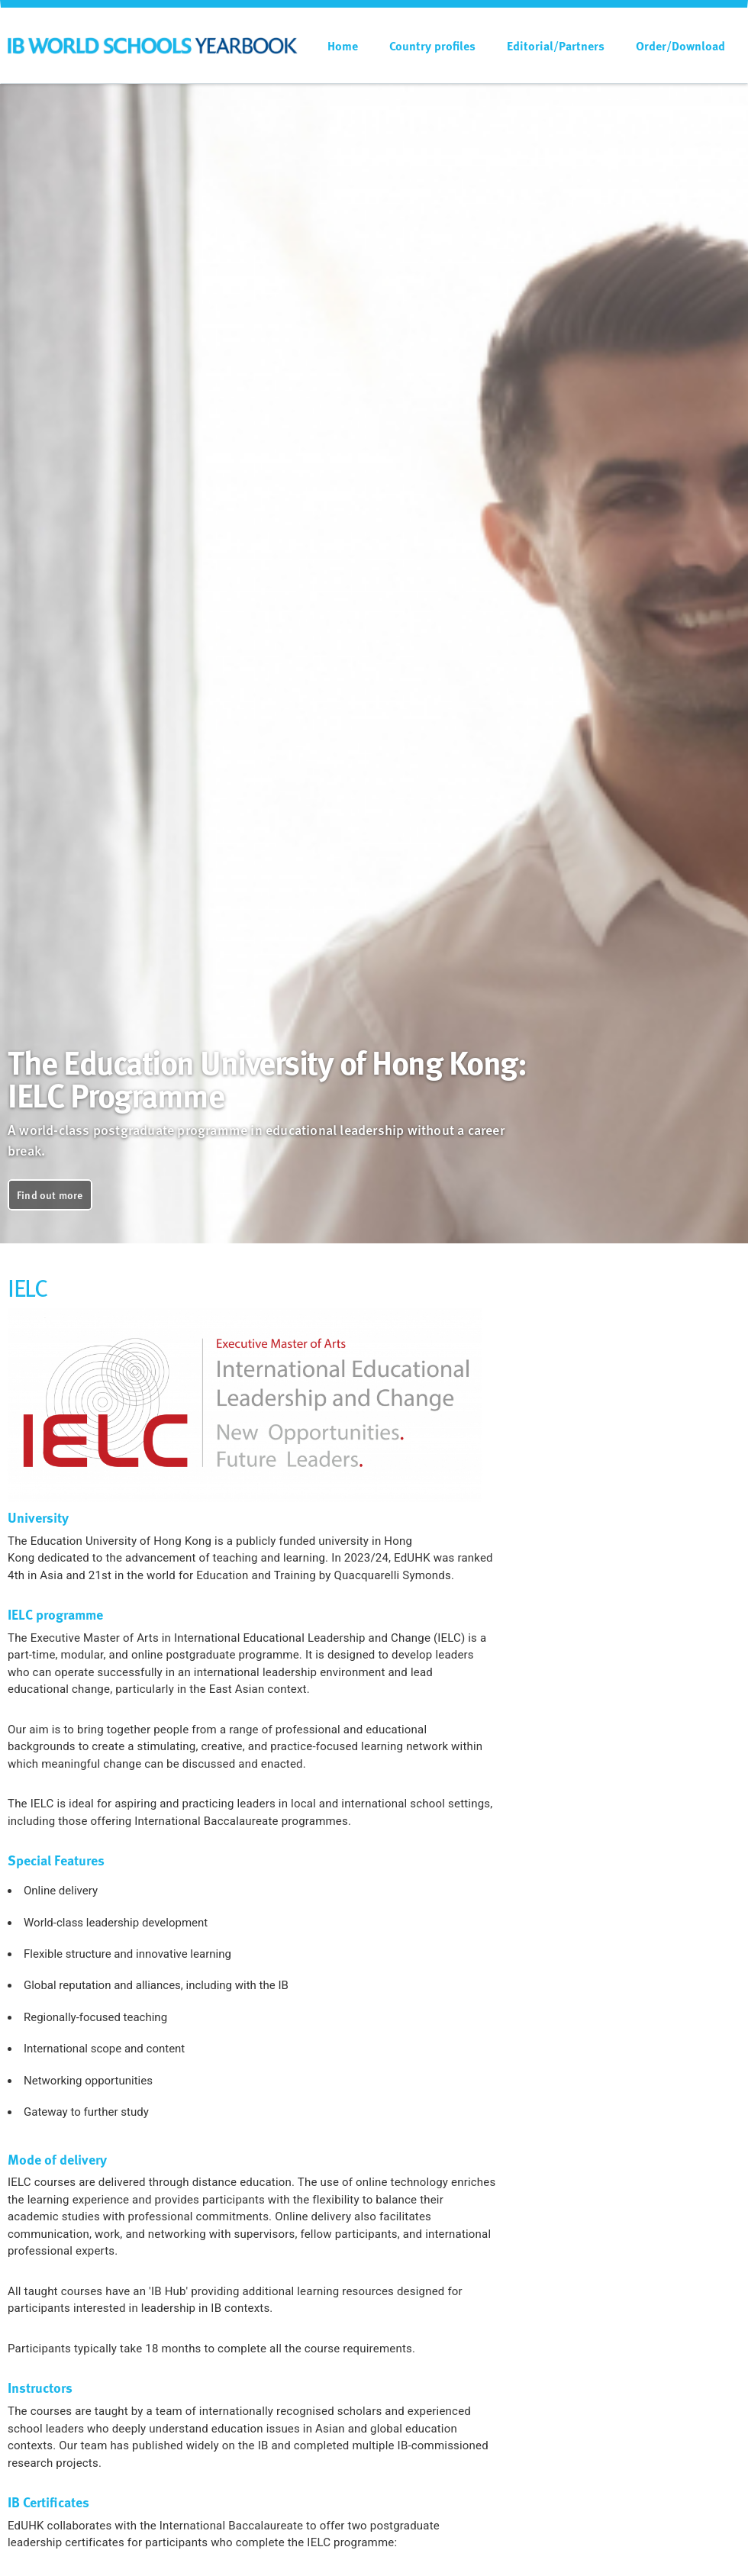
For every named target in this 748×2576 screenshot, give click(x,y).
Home (342, 46)
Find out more (50, 1195)
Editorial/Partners (556, 46)
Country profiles (432, 46)
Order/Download (680, 46)
